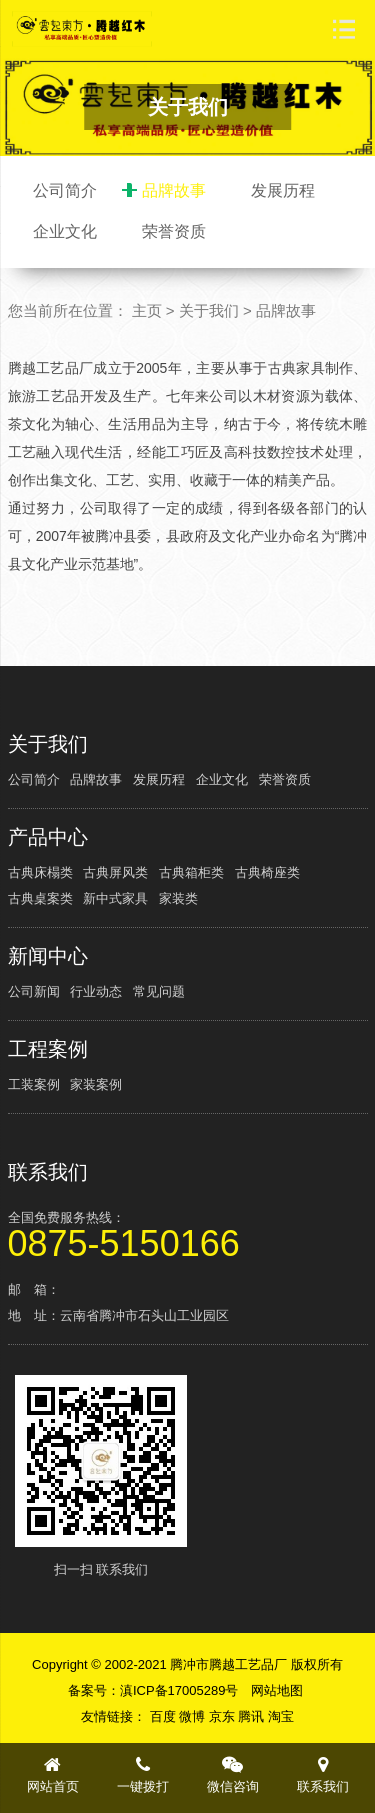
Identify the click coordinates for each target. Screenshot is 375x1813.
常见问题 (159, 991)
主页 (147, 310)
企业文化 (65, 231)
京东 (224, 1716)
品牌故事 (174, 190)
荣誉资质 (174, 231)
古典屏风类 (115, 872)
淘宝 (281, 1716)
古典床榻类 (40, 872)
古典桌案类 (40, 898)
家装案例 (96, 1084)
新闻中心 (48, 956)
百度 (165, 1716)
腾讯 (253, 1716)
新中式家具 (115, 898)
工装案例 (34, 1084)
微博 (194, 1716)
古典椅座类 (267, 872)
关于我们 (209, 310)
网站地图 (277, 1690)
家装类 (178, 898)
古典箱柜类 (191, 872)
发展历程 (283, 190)
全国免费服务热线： (188, 1233)
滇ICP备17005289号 (179, 1690)
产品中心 (48, 837)
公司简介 (65, 190)
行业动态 (96, 991)
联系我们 (48, 1172)
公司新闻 (34, 991)
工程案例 (48, 1049)
